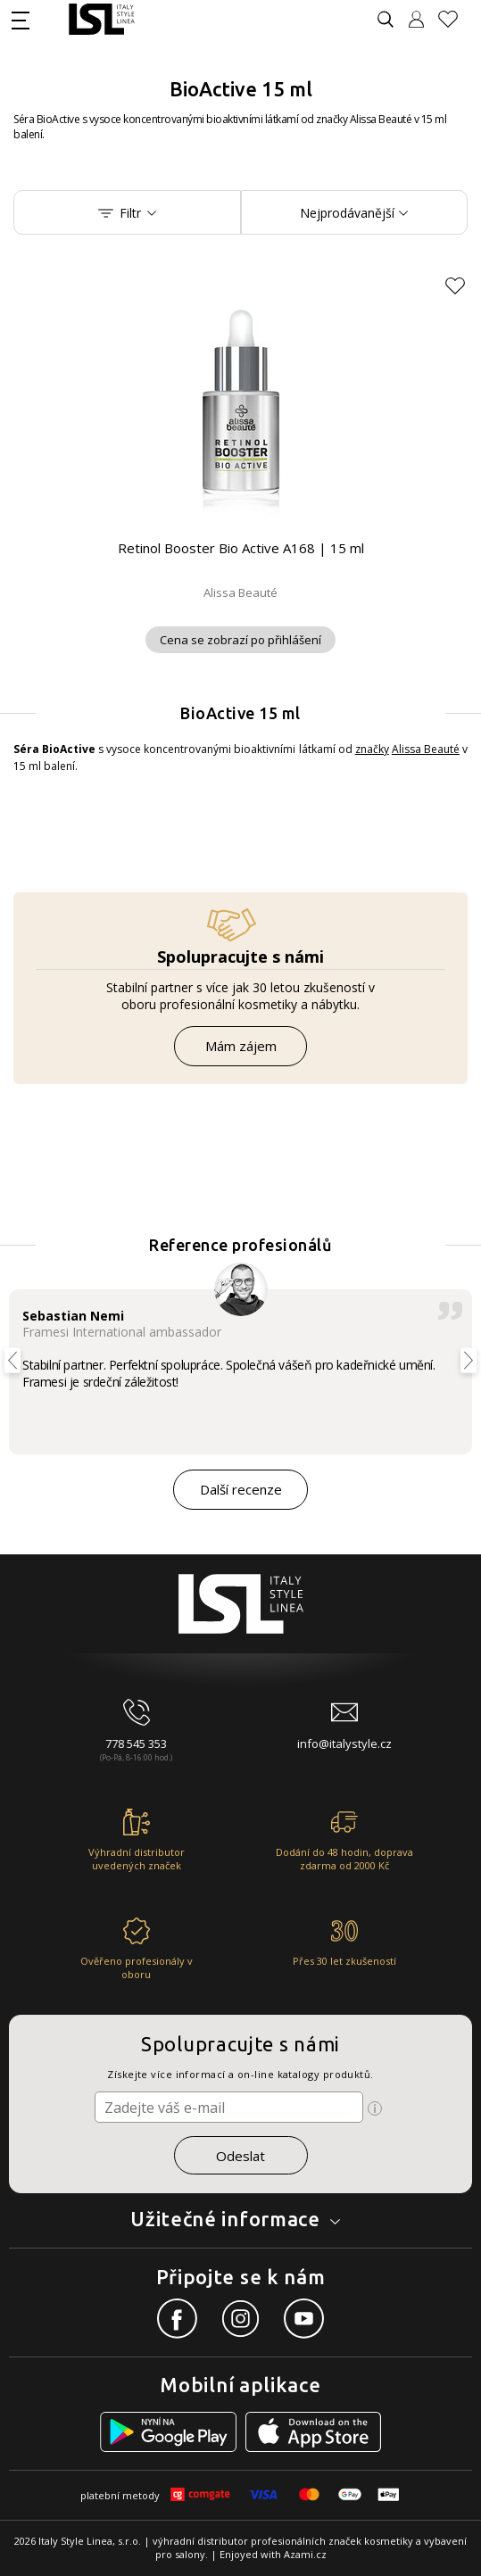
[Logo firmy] (101, 19)
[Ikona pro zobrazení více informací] (375, 2108)
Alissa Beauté (426, 749)
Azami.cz (305, 2554)
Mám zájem (241, 1046)
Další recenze (241, 1489)
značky (372, 749)
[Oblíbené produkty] (455, 19)
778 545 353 (136, 1743)
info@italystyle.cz (344, 1743)
